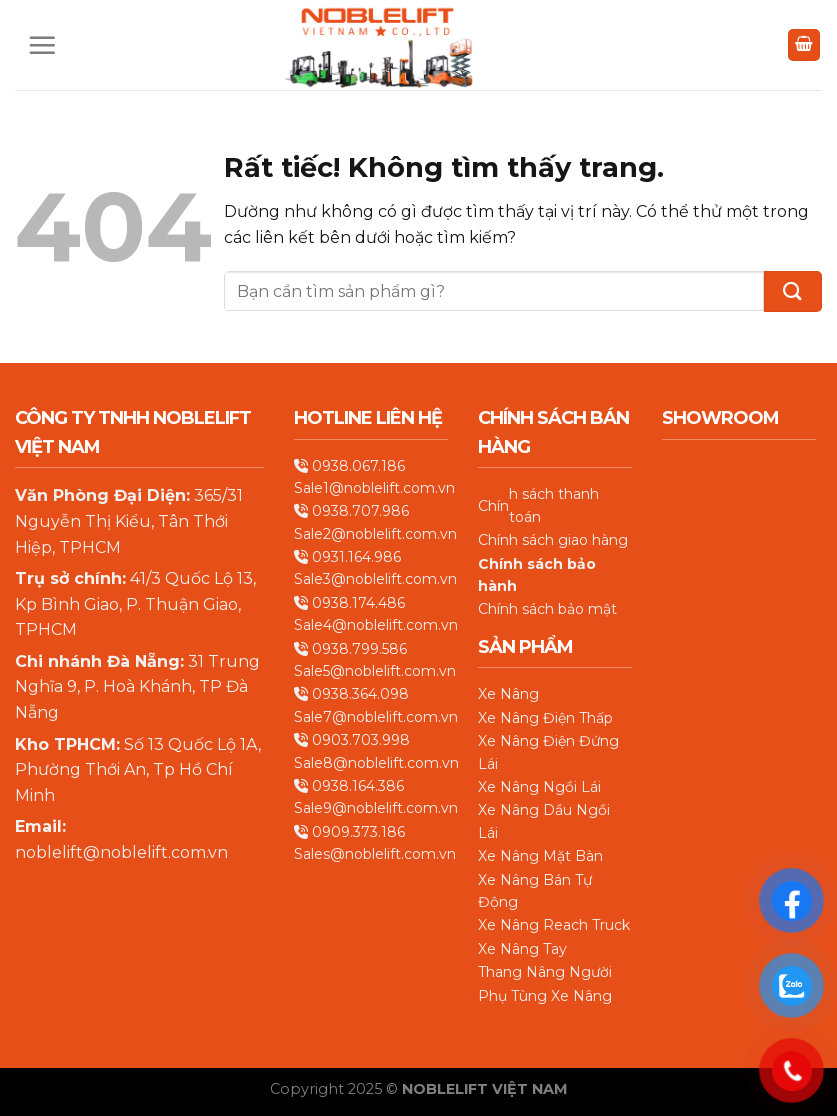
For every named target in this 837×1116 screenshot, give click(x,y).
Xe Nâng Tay (522, 949)
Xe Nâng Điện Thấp (545, 718)
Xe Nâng (508, 694)
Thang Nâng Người (545, 972)
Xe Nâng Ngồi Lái (539, 787)
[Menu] (42, 45)
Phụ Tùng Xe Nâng (545, 996)
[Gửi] (793, 291)
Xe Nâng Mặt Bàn (540, 856)
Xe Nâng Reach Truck (554, 925)
